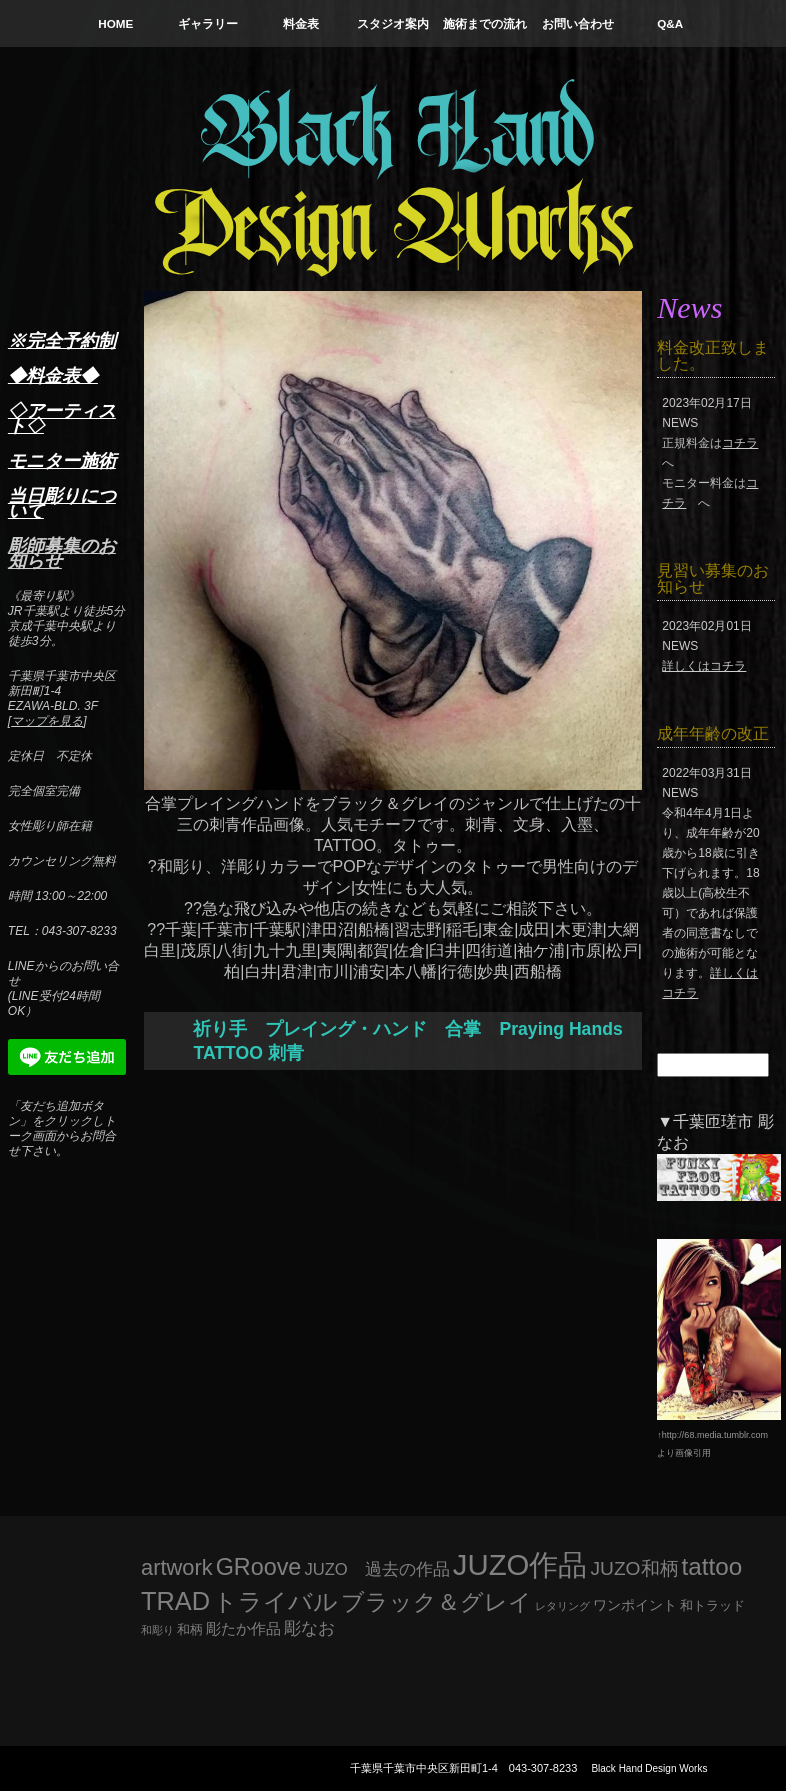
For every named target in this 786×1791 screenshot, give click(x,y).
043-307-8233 (543, 1768)
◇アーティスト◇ (62, 418)
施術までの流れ (485, 23)
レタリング (562, 1606)
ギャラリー (208, 23)
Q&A (670, 23)
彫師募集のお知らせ (62, 553)
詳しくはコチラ (704, 666)
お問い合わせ (578, 23)
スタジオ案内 (393, 23)
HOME (115, 23)
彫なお (309, 1628)
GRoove (259, 1567)
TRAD (175, 1601)
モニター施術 (62, 461)
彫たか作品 (243, 1629)
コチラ (740, 443)
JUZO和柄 (635, 1568)
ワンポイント (635, 1605)
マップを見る (47, 721)
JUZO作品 (520, 1564)
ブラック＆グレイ (436, 1602)
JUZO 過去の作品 (376, 1569)
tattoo (712, 1566)
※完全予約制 (62, 341)
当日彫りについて (62, 503)
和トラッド (712, 1606)
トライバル (275, 1601)
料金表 (301, 23)
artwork (177, 1567)
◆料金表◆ (53, 376)
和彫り (157, 1630)
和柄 (190, 1629)
